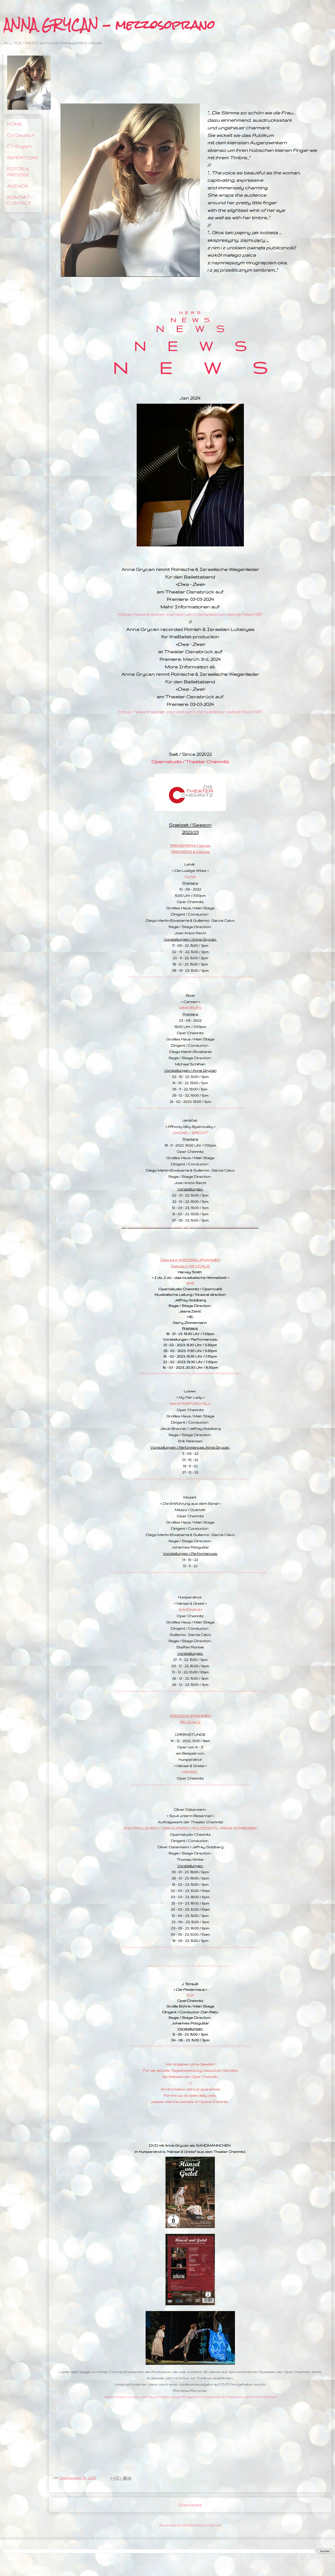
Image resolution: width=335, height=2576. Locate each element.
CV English (19, 146)
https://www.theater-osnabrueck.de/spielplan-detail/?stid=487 (190, 614)
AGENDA (17, 186)
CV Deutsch (21, 135)
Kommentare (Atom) (202, 2525)
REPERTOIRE (22, 157)
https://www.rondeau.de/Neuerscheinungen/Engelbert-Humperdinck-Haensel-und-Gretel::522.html (190, 2397)
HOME (14, 124)
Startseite (190, 2504)
